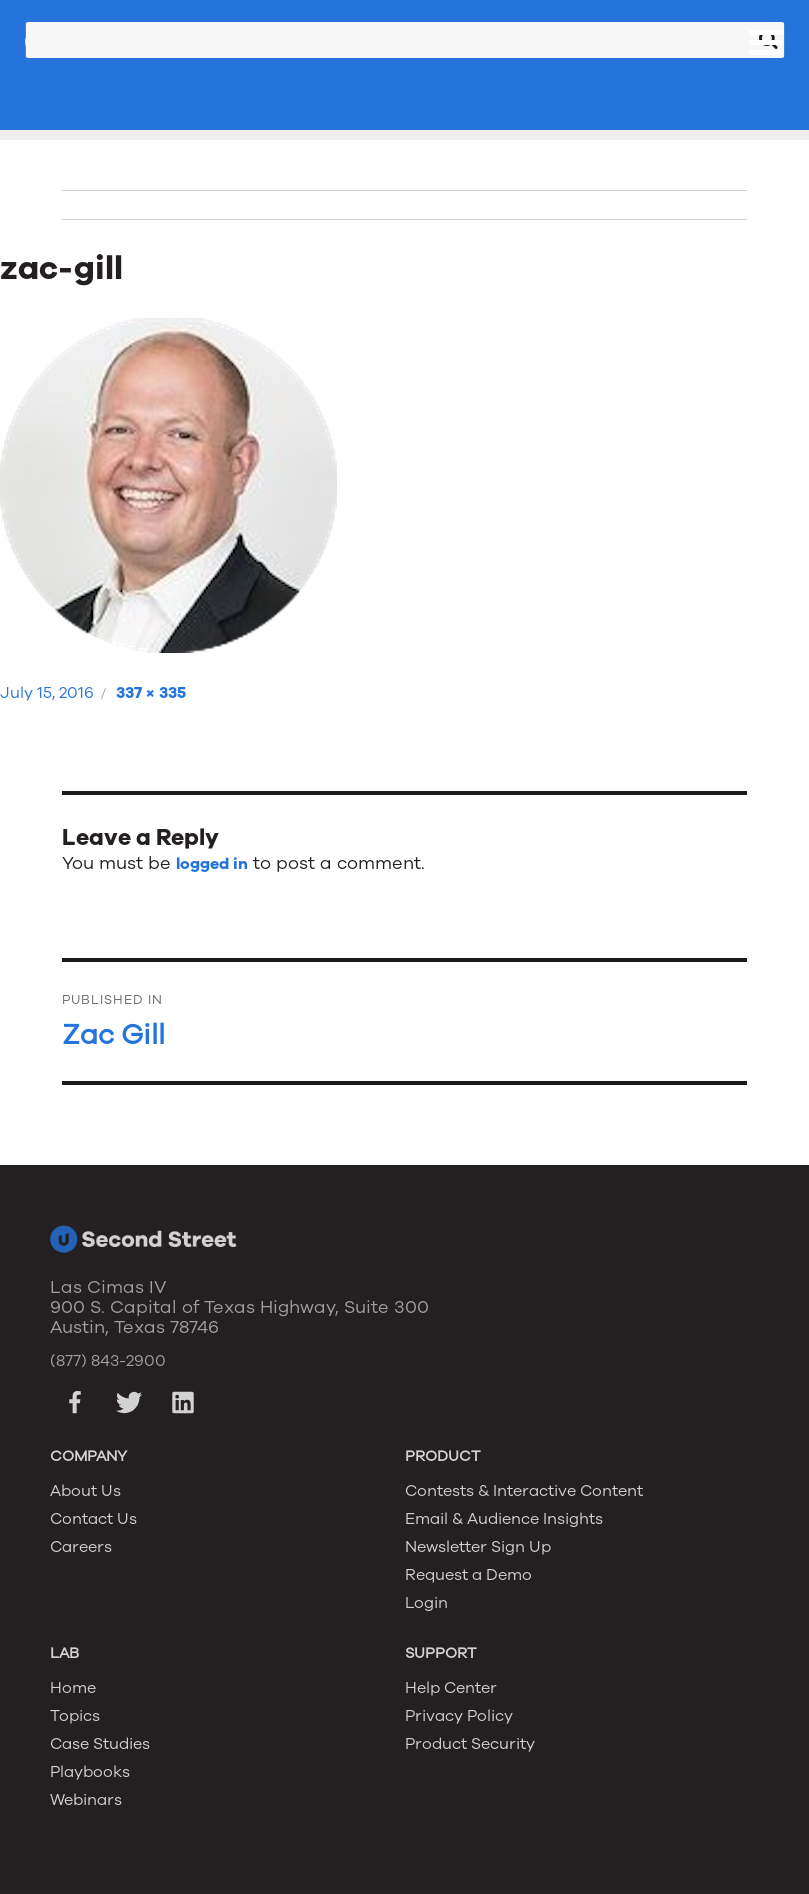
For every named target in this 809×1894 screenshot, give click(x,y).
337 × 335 (151, 693)
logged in (212, 864)
